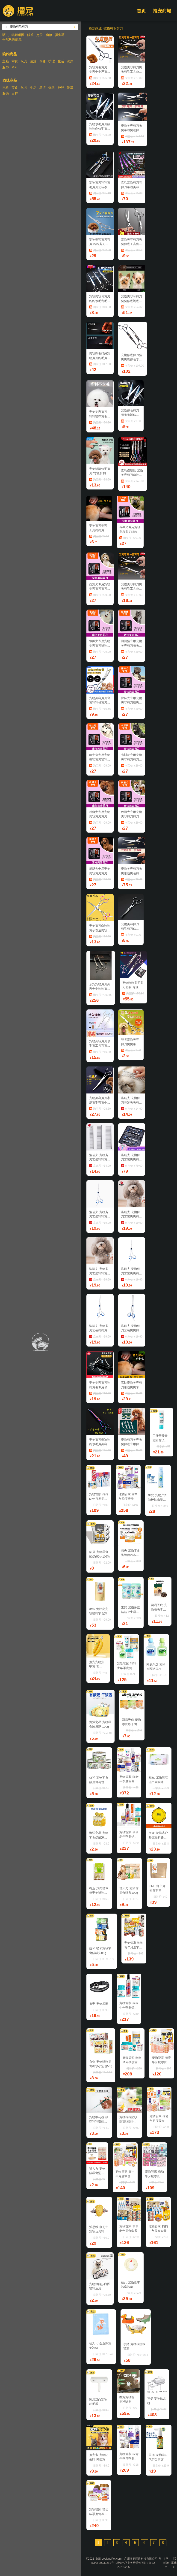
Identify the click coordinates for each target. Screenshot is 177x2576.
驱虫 (5, 35)
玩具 (24, 61)
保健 (42, 61)
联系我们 (174, 2563)
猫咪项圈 (18, 35)
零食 (15, 61)
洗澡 (70, 61)
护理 (51, 61)
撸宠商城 (162, 10)
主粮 (5, 61)
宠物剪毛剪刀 (113, 28)
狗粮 (49, 35)
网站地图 (166, 2563)
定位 (39, 35)
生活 (61, 61)
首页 (141, 10)
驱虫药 (60, 35)
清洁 (33, 61)
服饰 (5, 67)
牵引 (15, 67)
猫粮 (30, 35)
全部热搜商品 (12, 40)
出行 (15, 93)
